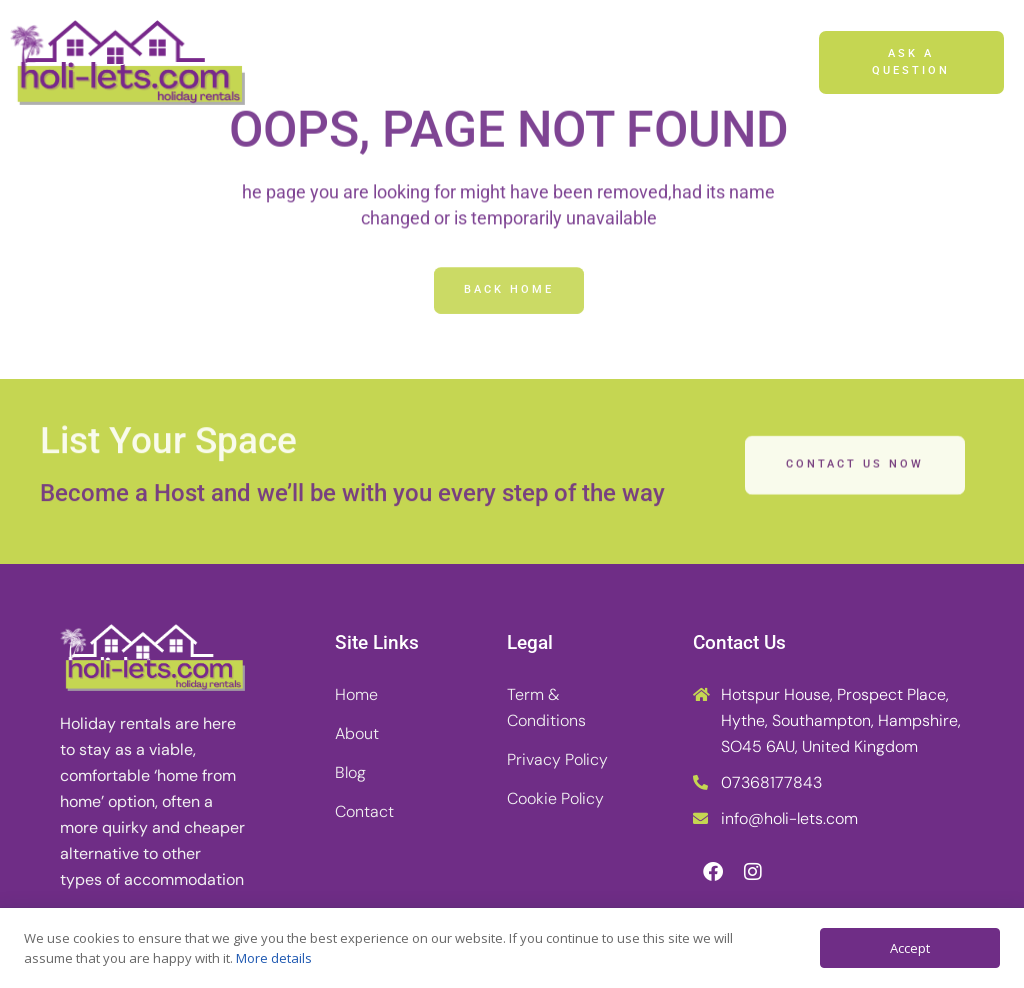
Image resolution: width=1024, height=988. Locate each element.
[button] (778, 63)
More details (274, 958)
